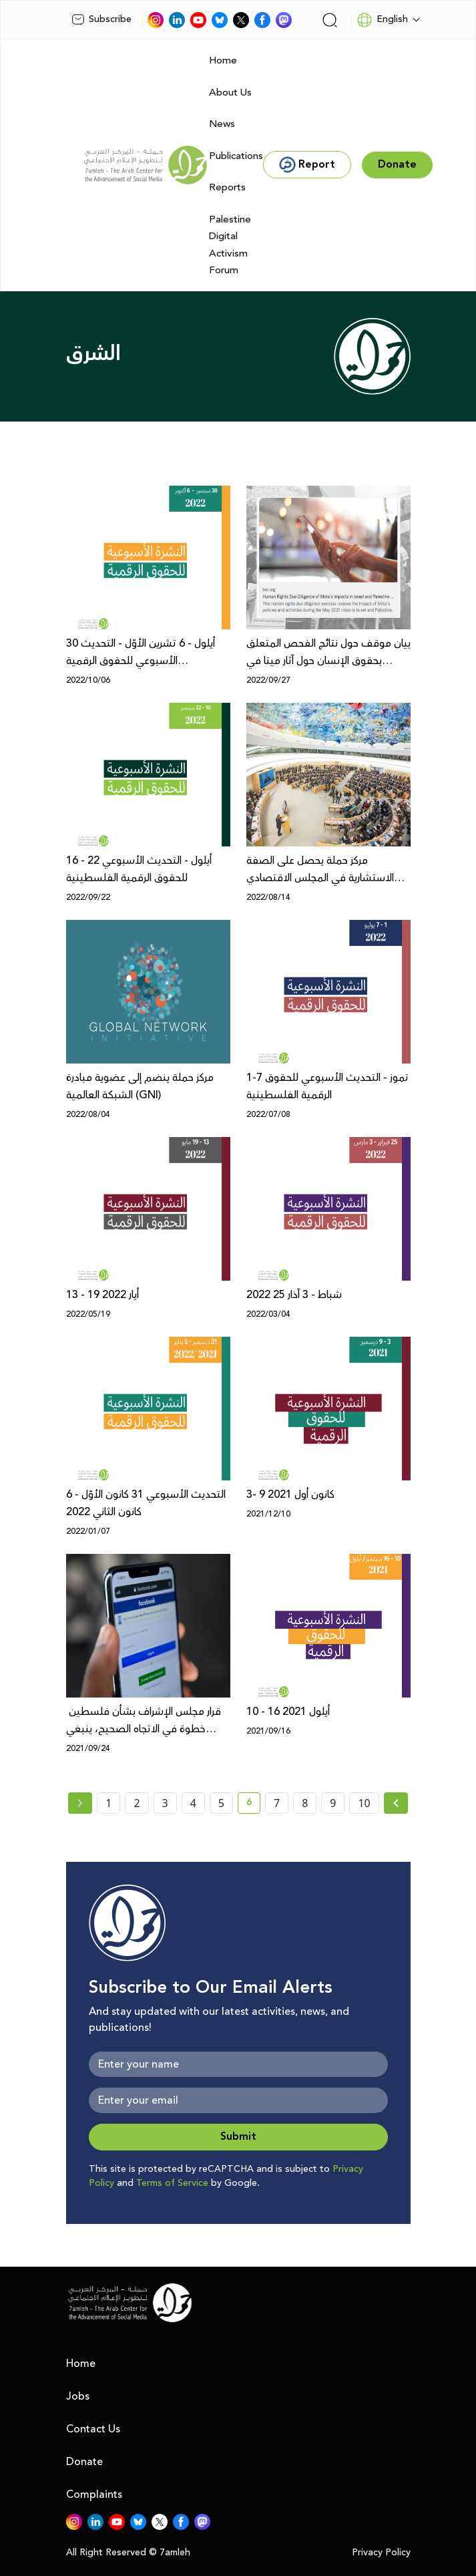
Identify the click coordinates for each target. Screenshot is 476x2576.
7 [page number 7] (277, 1803)
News (222, 124)
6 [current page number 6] (253, 1804)
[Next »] (396, 1803)
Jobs (77, 2396)
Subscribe (101, 19)
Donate (84, 2462)
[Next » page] (396, 1803)
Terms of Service (172, 2183)
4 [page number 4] (193, 1803)
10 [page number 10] (364, 1803)
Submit (238, 2136)
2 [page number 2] (137, 1803)
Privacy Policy (381, 2553)
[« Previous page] (80, 1803)
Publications (236, 156)
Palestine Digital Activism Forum (230, 245)
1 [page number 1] (108, 1803)
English (382, 20)
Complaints (94, 2494)
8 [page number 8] (305, 1803)
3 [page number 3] (165, 1803)
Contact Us (93, 2429)
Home (223, 60)
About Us (230, 92)
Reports (227, 187)
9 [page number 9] (333, 1803)
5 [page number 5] (221, 1803)
